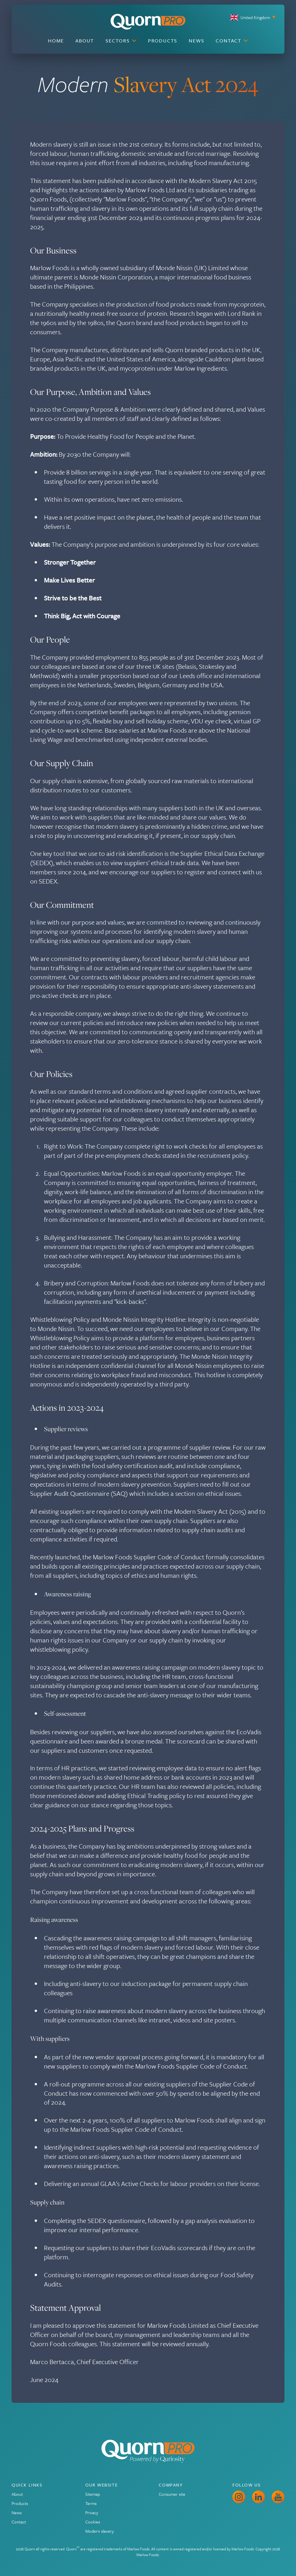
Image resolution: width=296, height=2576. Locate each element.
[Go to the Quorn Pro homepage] (148, 22)
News (196, 40)
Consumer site (172, 2494)
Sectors (121, 40)
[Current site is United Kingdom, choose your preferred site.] (234, 17)
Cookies (92, 2522)
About (84, 40)
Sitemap (92, 2494)
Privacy (91, 2512)
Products (162, 40)
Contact (232, 40)
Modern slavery (99, 2531)
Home (56, 40)
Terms (91, 2503)
